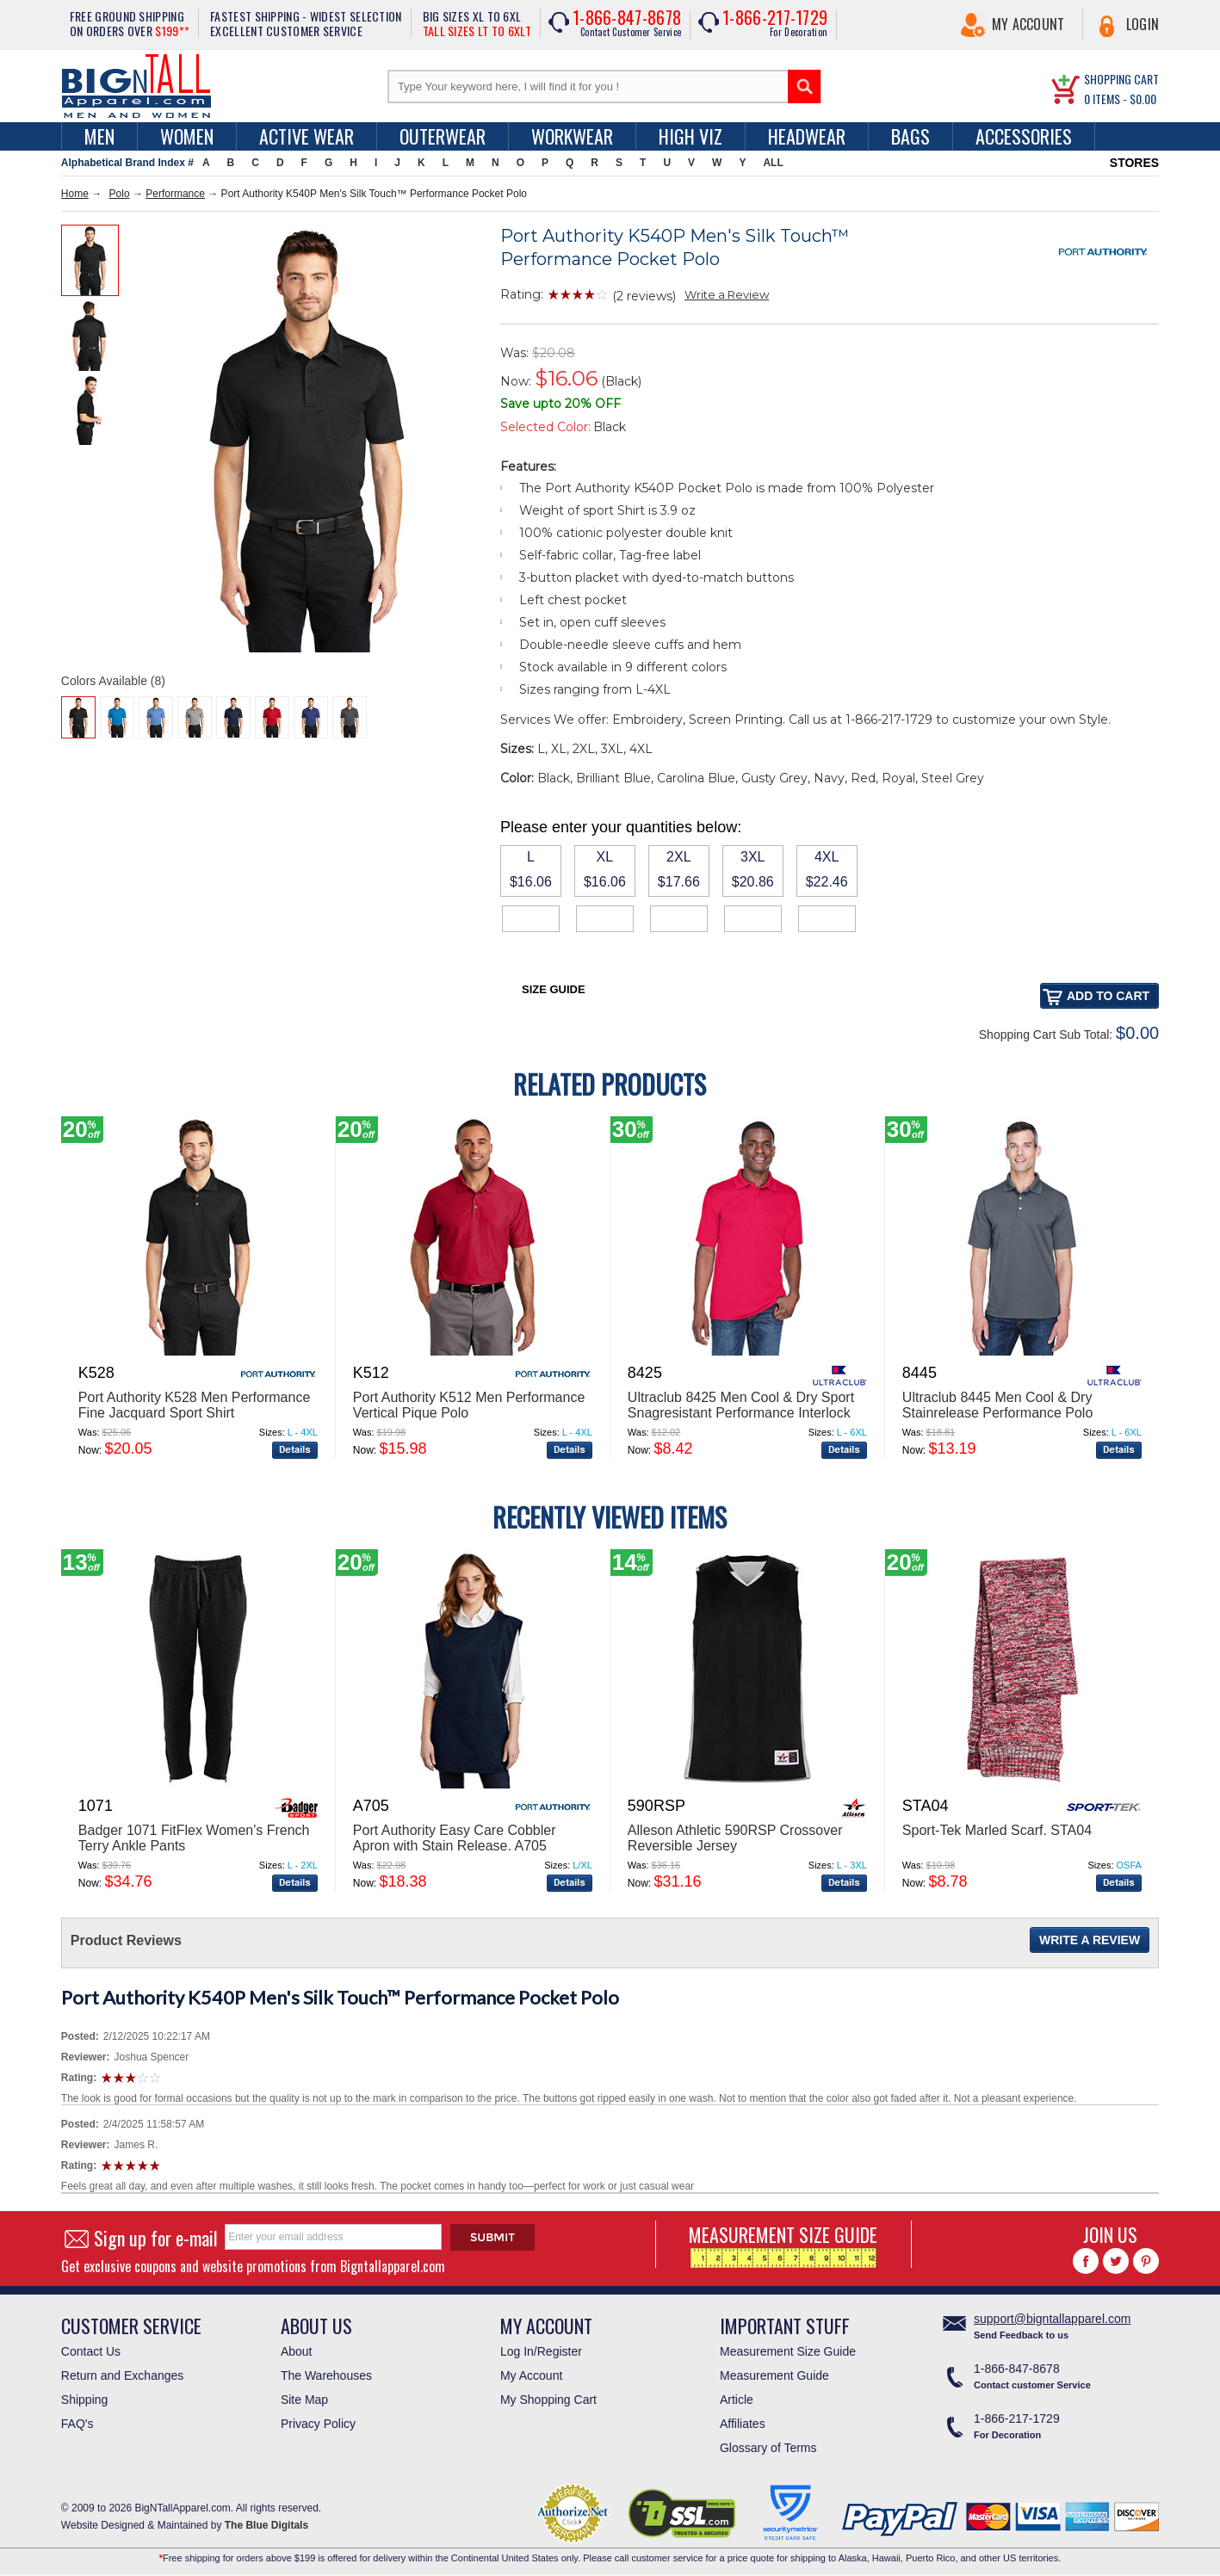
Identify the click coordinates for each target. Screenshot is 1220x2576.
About (297, 2351)
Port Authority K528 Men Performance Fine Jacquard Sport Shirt (194, 1405)
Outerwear (442, 136)
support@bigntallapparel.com (1052, 2319)
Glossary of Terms (768, 2448)
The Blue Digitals (266, 2525)
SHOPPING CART (1121, 79)
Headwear (806, 136)
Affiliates (742, 2424)
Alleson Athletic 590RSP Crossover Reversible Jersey (735, 1838)
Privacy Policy (318, 2424)
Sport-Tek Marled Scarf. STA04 (997, 1830)
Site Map (304, 2399)
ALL (773, 163)
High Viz (690, 136)
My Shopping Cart (548, 2399)
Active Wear (306, 136)
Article (736, 2399)
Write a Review (726, 294)
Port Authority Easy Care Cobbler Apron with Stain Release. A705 (454, 1838)
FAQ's (77, 2424)
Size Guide (553, 989)
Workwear (572, 136)
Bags (910, 136)
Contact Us (91, 2351)
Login (1143, 24)
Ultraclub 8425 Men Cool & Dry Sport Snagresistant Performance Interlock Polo (741, 1413)
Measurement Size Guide (788, 2351)
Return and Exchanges (122, 2375)
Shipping (84, 2399)
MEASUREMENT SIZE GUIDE (783, 2244)
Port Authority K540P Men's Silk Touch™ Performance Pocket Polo (340, 1997)
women (187, 136)
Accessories (1023, 136)
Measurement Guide (774, 2375)
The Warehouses (326, 2375)
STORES (1134, 163)
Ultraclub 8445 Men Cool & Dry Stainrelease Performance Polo (997, 1405)
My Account (1028, 24)
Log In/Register (541, 2351)
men (99, 136)
